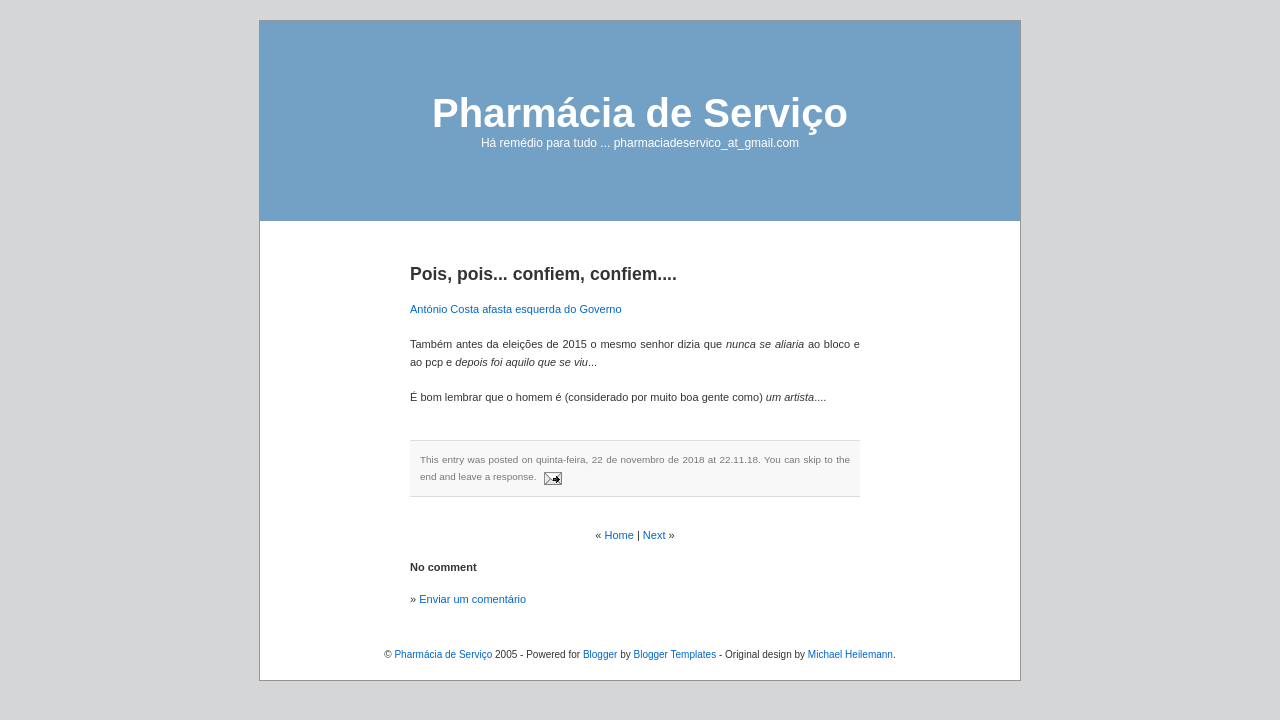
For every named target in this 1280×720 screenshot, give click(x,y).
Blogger (600, 654)
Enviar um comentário (472, 599)
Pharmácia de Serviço (640, 113)
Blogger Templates (674, 654)
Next (654, 535)
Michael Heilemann (850, 654)
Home (619, 535)
